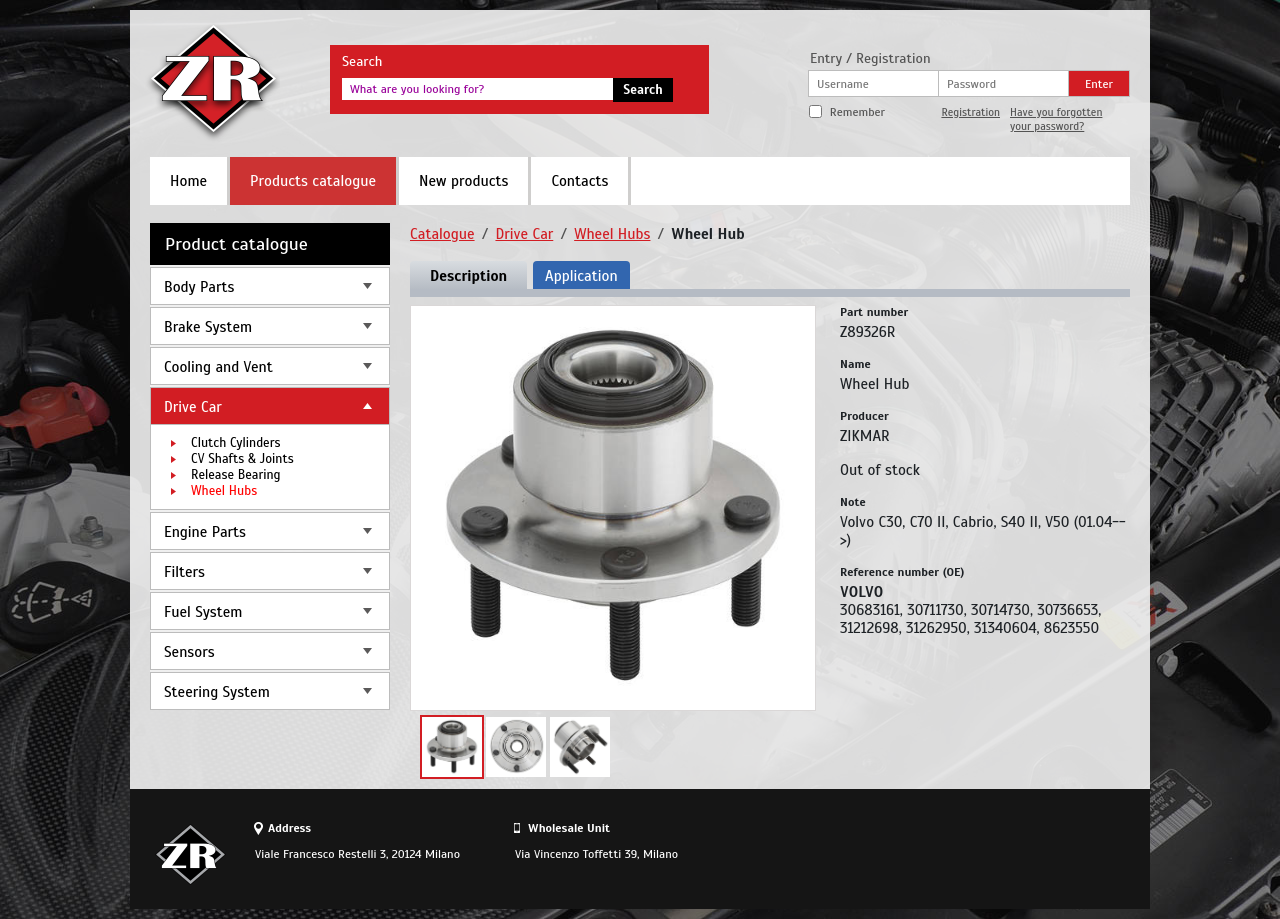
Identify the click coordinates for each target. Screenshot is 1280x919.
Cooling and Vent (218, 367)
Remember (857, 112)
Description (468, 276)
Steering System (217, 692)
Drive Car (193, 407)
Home (188, 181)
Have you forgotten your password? (1056, 119)
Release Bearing (236, 475)
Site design (1019, 854)
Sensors (189, 652)
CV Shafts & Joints (242, 459)
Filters (184, 572)
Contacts (579, 181)
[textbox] (477, 89)
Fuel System (203, 612)
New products (463, 181)
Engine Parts (205, 532)
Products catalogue (313, 181)
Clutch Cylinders (235, 443)
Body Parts (199, 287)
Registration (970, 112)
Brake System (208, 327)
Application (581, 276)
